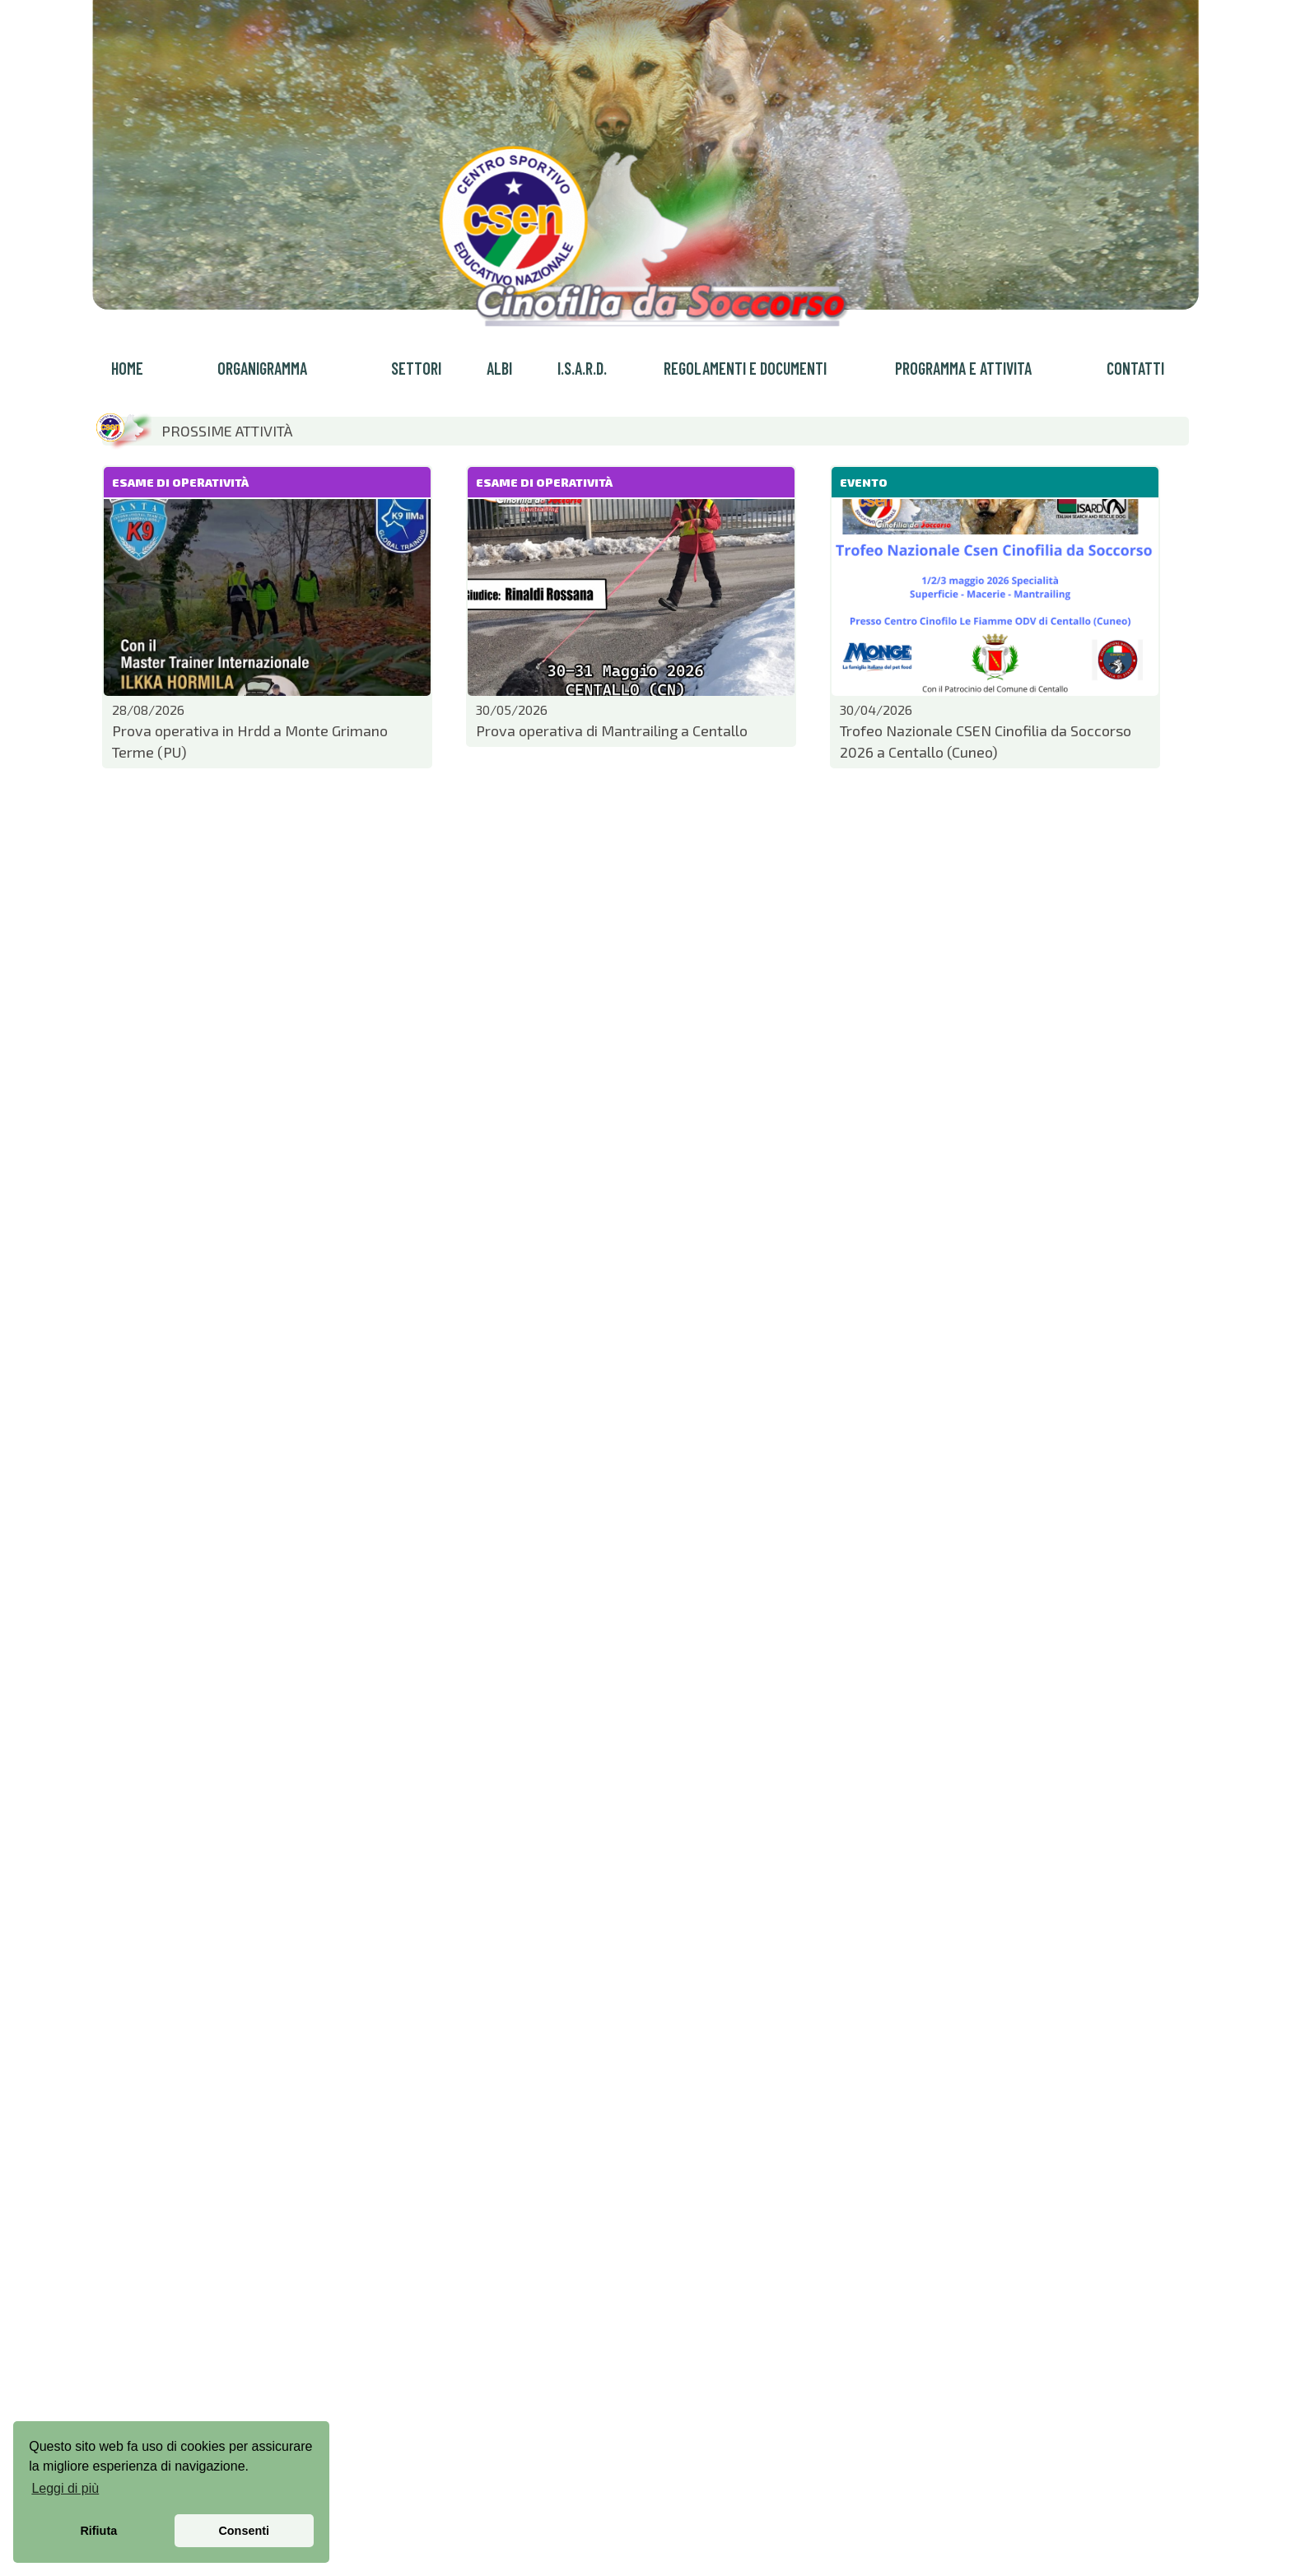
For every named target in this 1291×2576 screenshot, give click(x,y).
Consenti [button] (243, 2530)
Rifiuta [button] (98, 2530)
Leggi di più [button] (65, 2488)
